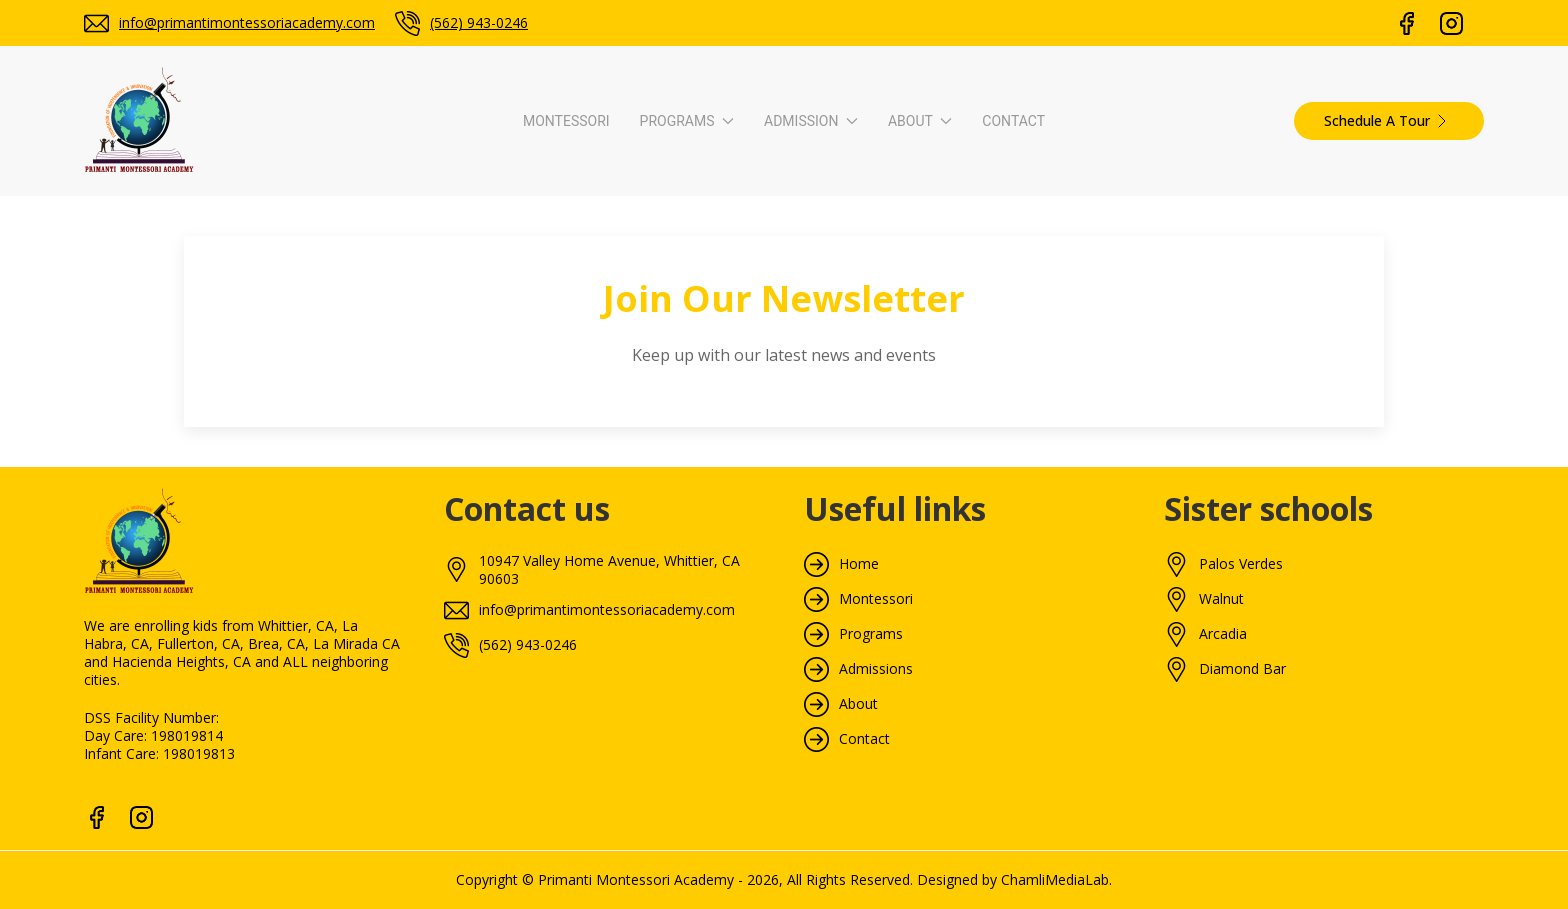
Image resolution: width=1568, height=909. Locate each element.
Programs (514, 290)
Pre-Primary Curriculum (491, 432)
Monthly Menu (1023, 525)
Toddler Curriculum (477, 401)
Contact (1262, 290)
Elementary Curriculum (489, 556)
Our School (1012, 370)
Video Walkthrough (1037, 401)
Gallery (998, 463)
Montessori (317, 290)
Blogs (994, 432)
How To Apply (741, 370)
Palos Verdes (1241, 897)
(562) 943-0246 (479, 22)
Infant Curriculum (471, 370)
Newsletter (1011, 494)
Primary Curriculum (477, 463)
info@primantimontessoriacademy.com (247, 22)
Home (859, 897)
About (1074, 290)
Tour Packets (1019, 556)
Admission (794, 290)
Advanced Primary (474, 494)
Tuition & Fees (743, 401)
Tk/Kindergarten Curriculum (504, 525)
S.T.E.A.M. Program (477, 618)
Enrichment (452, 587)
